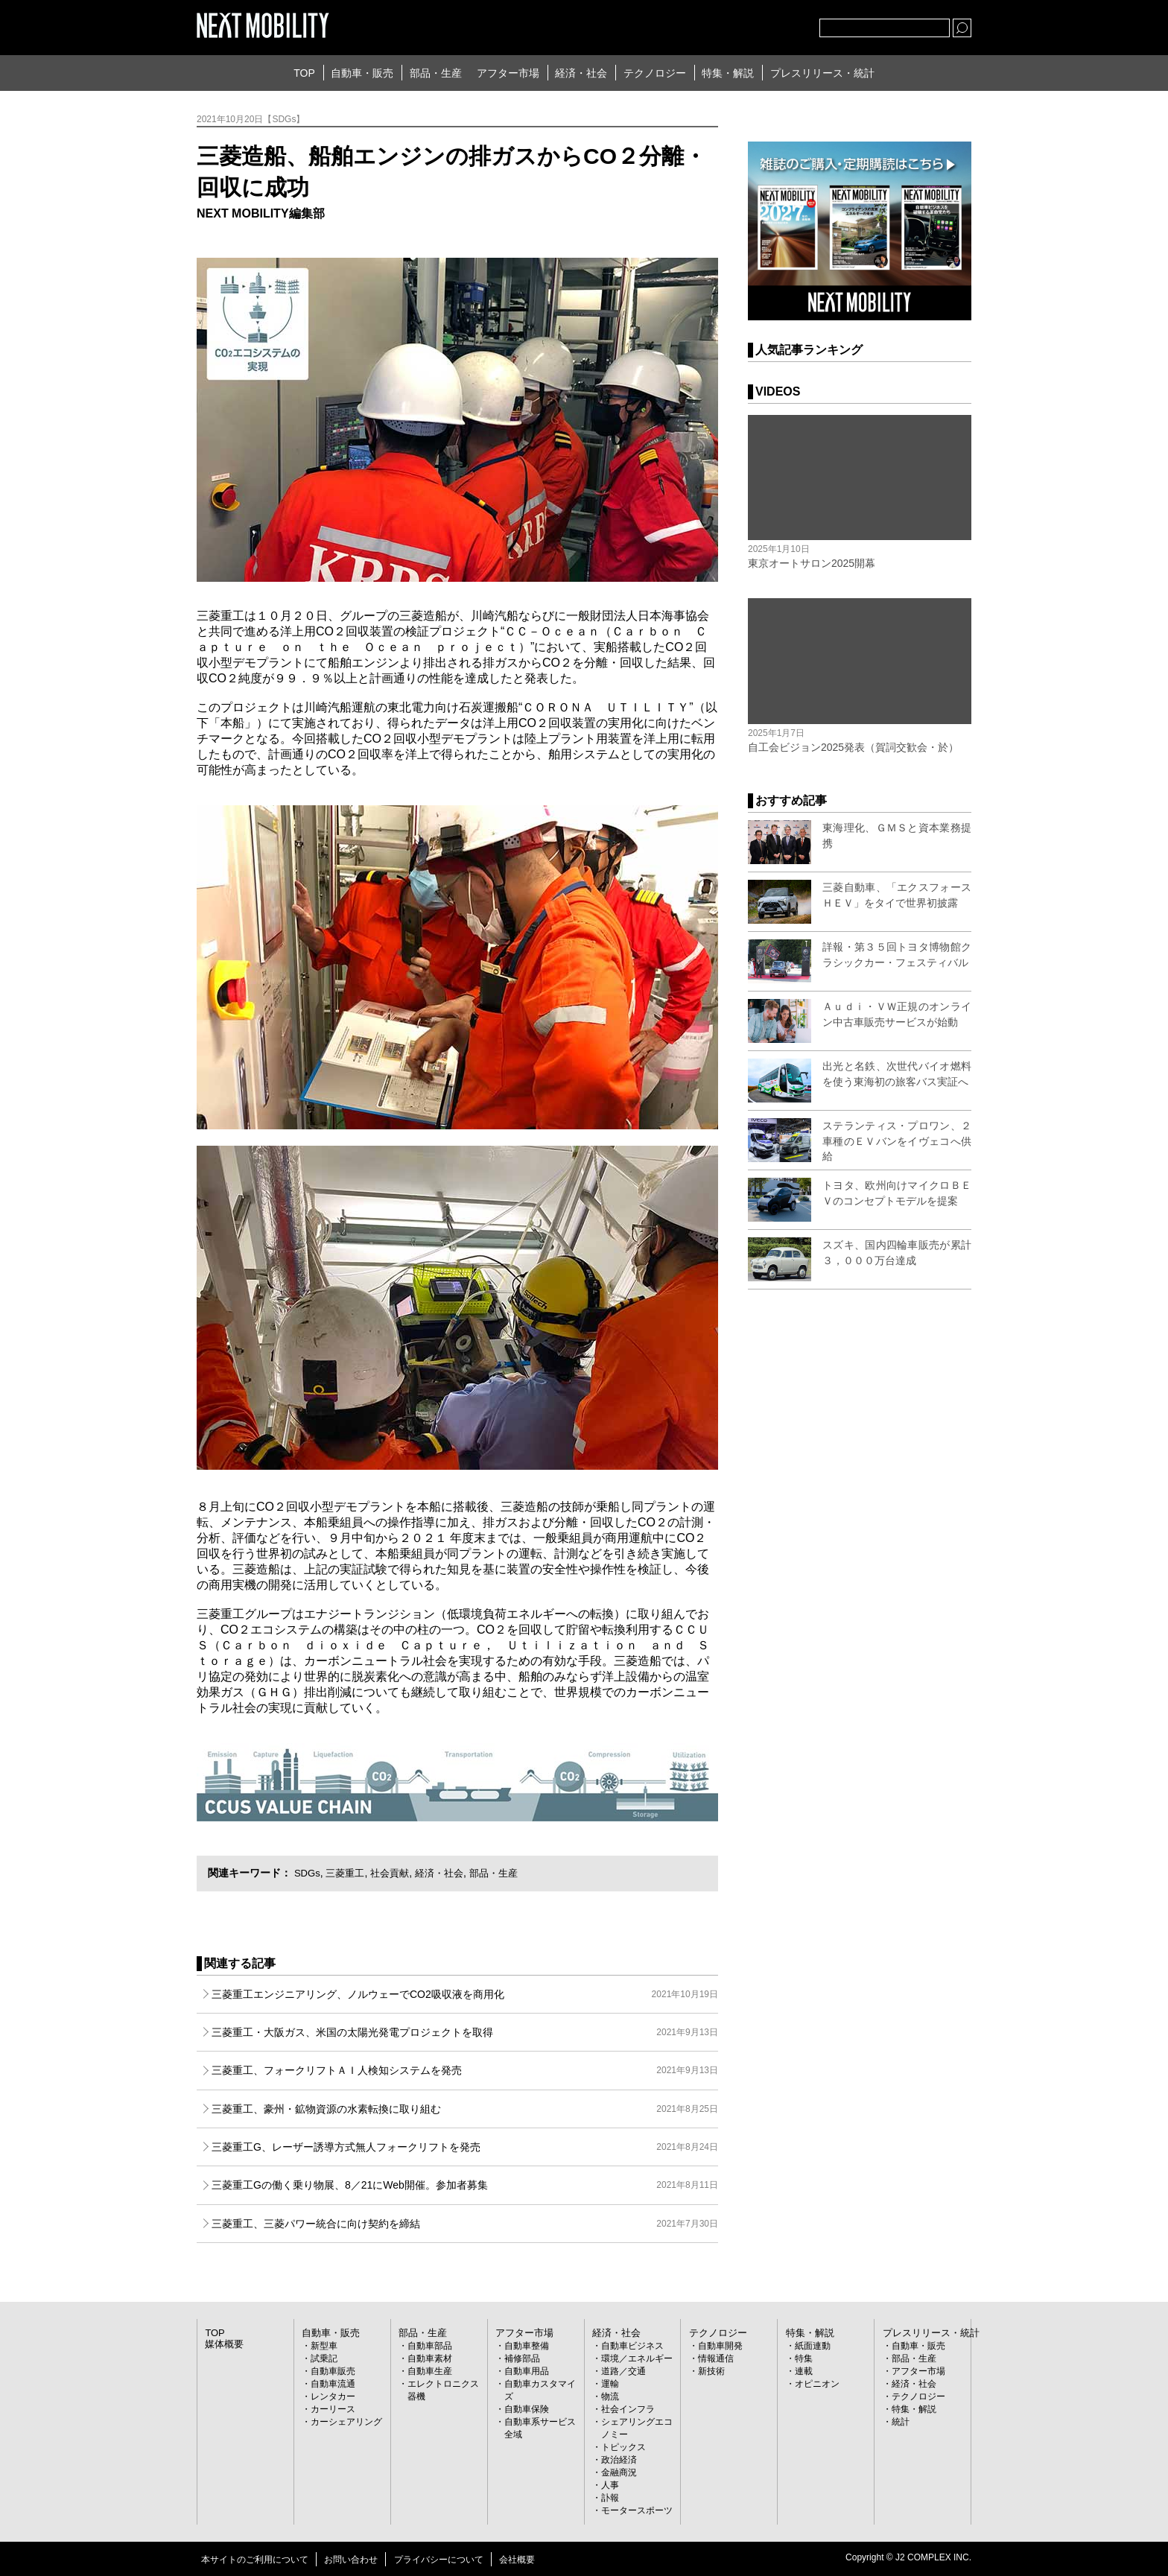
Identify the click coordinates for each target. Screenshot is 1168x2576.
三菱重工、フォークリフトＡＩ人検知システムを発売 (465, 2070)
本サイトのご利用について (254, 2559)
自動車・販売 (362, 73)
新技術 (711, 2371)
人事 (610, 2485)
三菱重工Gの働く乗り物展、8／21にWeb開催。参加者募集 (465, 2185)
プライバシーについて (438, 2559)
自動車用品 (526, 2371)
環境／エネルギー (637, 2358)
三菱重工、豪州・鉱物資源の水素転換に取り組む (465, 2109)
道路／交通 (623, 2371)
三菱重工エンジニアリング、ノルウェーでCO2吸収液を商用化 (465, 1994)
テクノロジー (654, 73)
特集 (804, 2358)
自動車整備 (526, 2346)
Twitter (726, 24)
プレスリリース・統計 (822, 73)
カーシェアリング (346, 2422)
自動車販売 (333, 2371)
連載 (804, 2371)
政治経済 (619, 2460)
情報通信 (716, 2358)
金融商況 (619, 2472)
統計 (901, 2422)
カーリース (333, 2409)
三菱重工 (348, 1873)
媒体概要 (223, 2344)
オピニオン (817, 2384)
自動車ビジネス (632, 2346)
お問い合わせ (351, 2559)
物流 (610, 2396)
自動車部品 (429, 2346)
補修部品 (522, 2358)
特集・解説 (728, 73)
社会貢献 (396, 1873)
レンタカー (333, 2396)
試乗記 (324, 2358)
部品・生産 (436, 73)
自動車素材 (429, 2358)
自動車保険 (526, 2409)
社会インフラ (628, 2409)
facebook (759, 24)
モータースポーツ (637, 2510)
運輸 (610, 2384)
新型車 (324, 2346)
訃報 (610, 2498)
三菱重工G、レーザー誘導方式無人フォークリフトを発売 (465, 2147)
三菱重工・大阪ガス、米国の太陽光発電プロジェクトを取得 (465, 2032)
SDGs (308, 1873)
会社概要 (517, 2559)
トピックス (623, 2447)
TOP (304, 73)
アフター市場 (508, 73)
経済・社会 (581, 73)
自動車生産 (429, 2371)
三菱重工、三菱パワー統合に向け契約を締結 (465, 2223)
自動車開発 (720, 2346)
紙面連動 (813, 2346)
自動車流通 (333, 2384)
